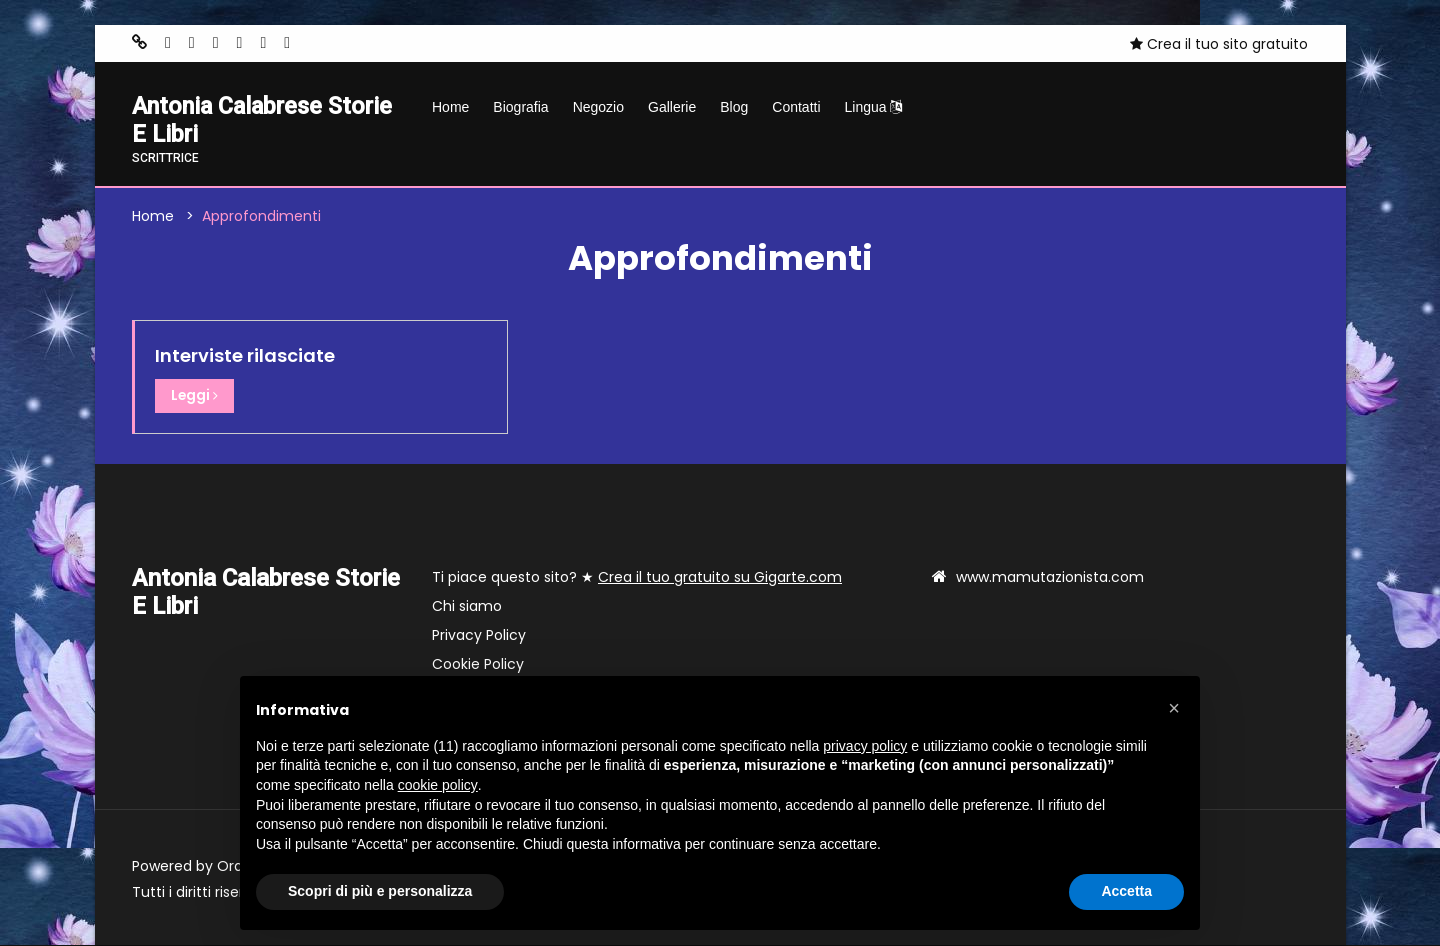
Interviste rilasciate (245, 357)
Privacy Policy (479, 636)
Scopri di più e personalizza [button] (380, 891)
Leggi (195, 397)
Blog (734, 107)
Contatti (796, 107)
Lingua (874, 107)
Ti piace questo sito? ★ (637, 578)
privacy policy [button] (865, 746)
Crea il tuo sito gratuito (1219, 44)
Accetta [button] (1126, 891)
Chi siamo (467, 607)
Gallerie (672, 107)
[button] (1174, 708)
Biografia (520, 107)
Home (450, 107)
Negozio (598, 107)
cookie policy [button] (438, 785)
